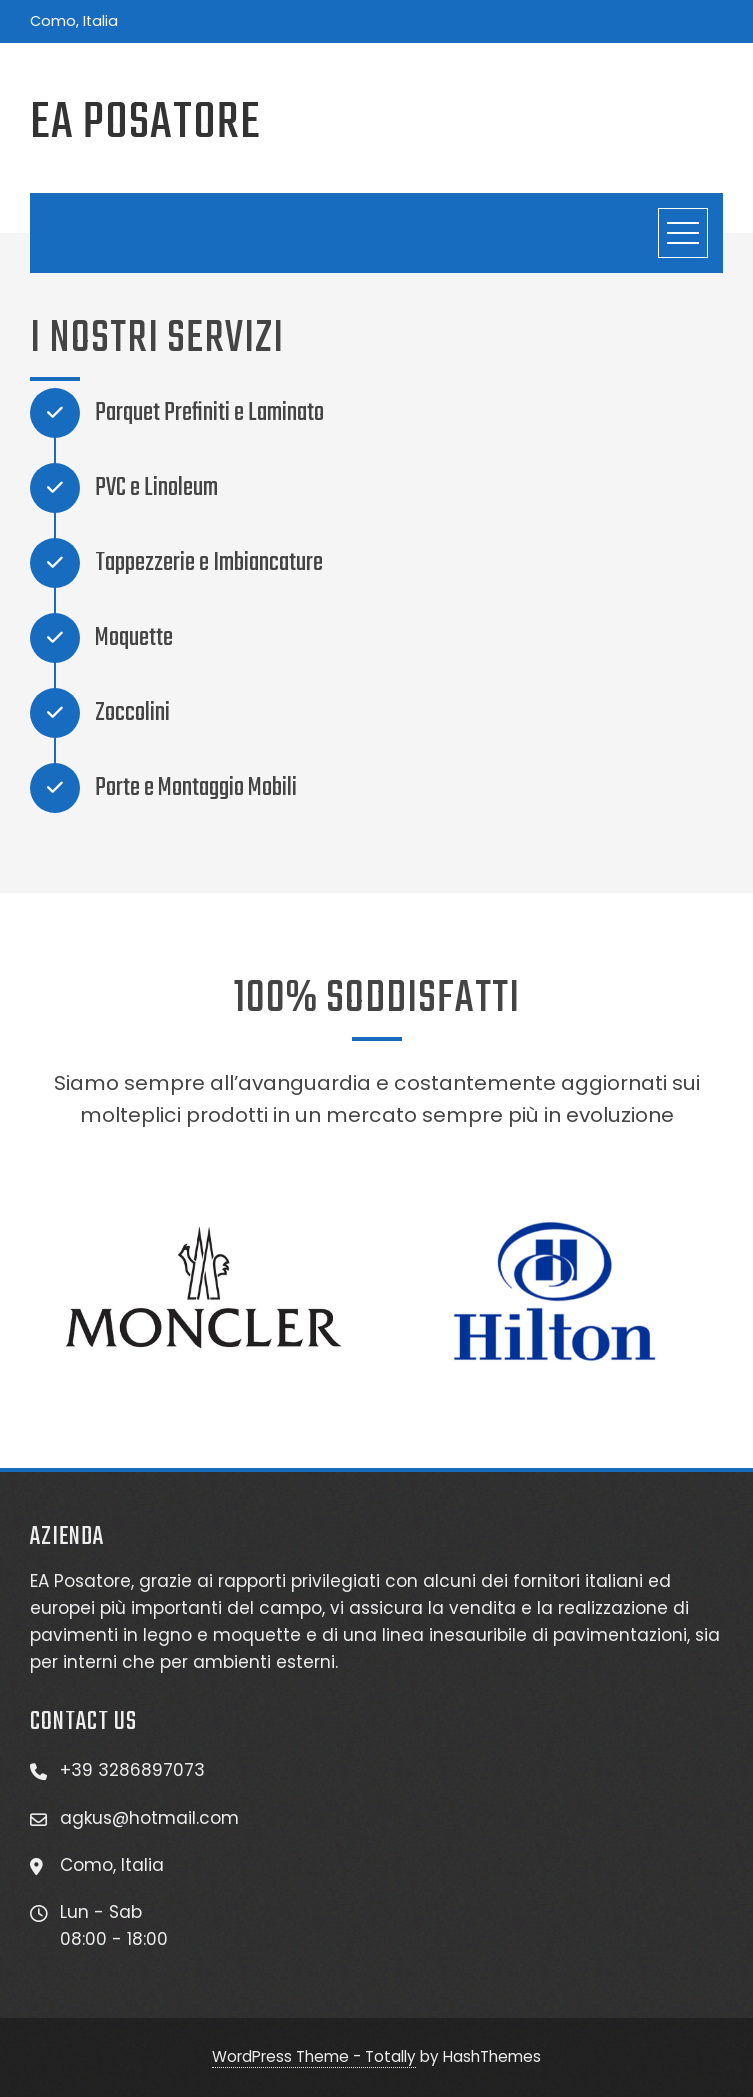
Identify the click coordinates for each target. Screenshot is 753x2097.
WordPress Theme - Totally (314, 2056)
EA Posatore (145, 123)
